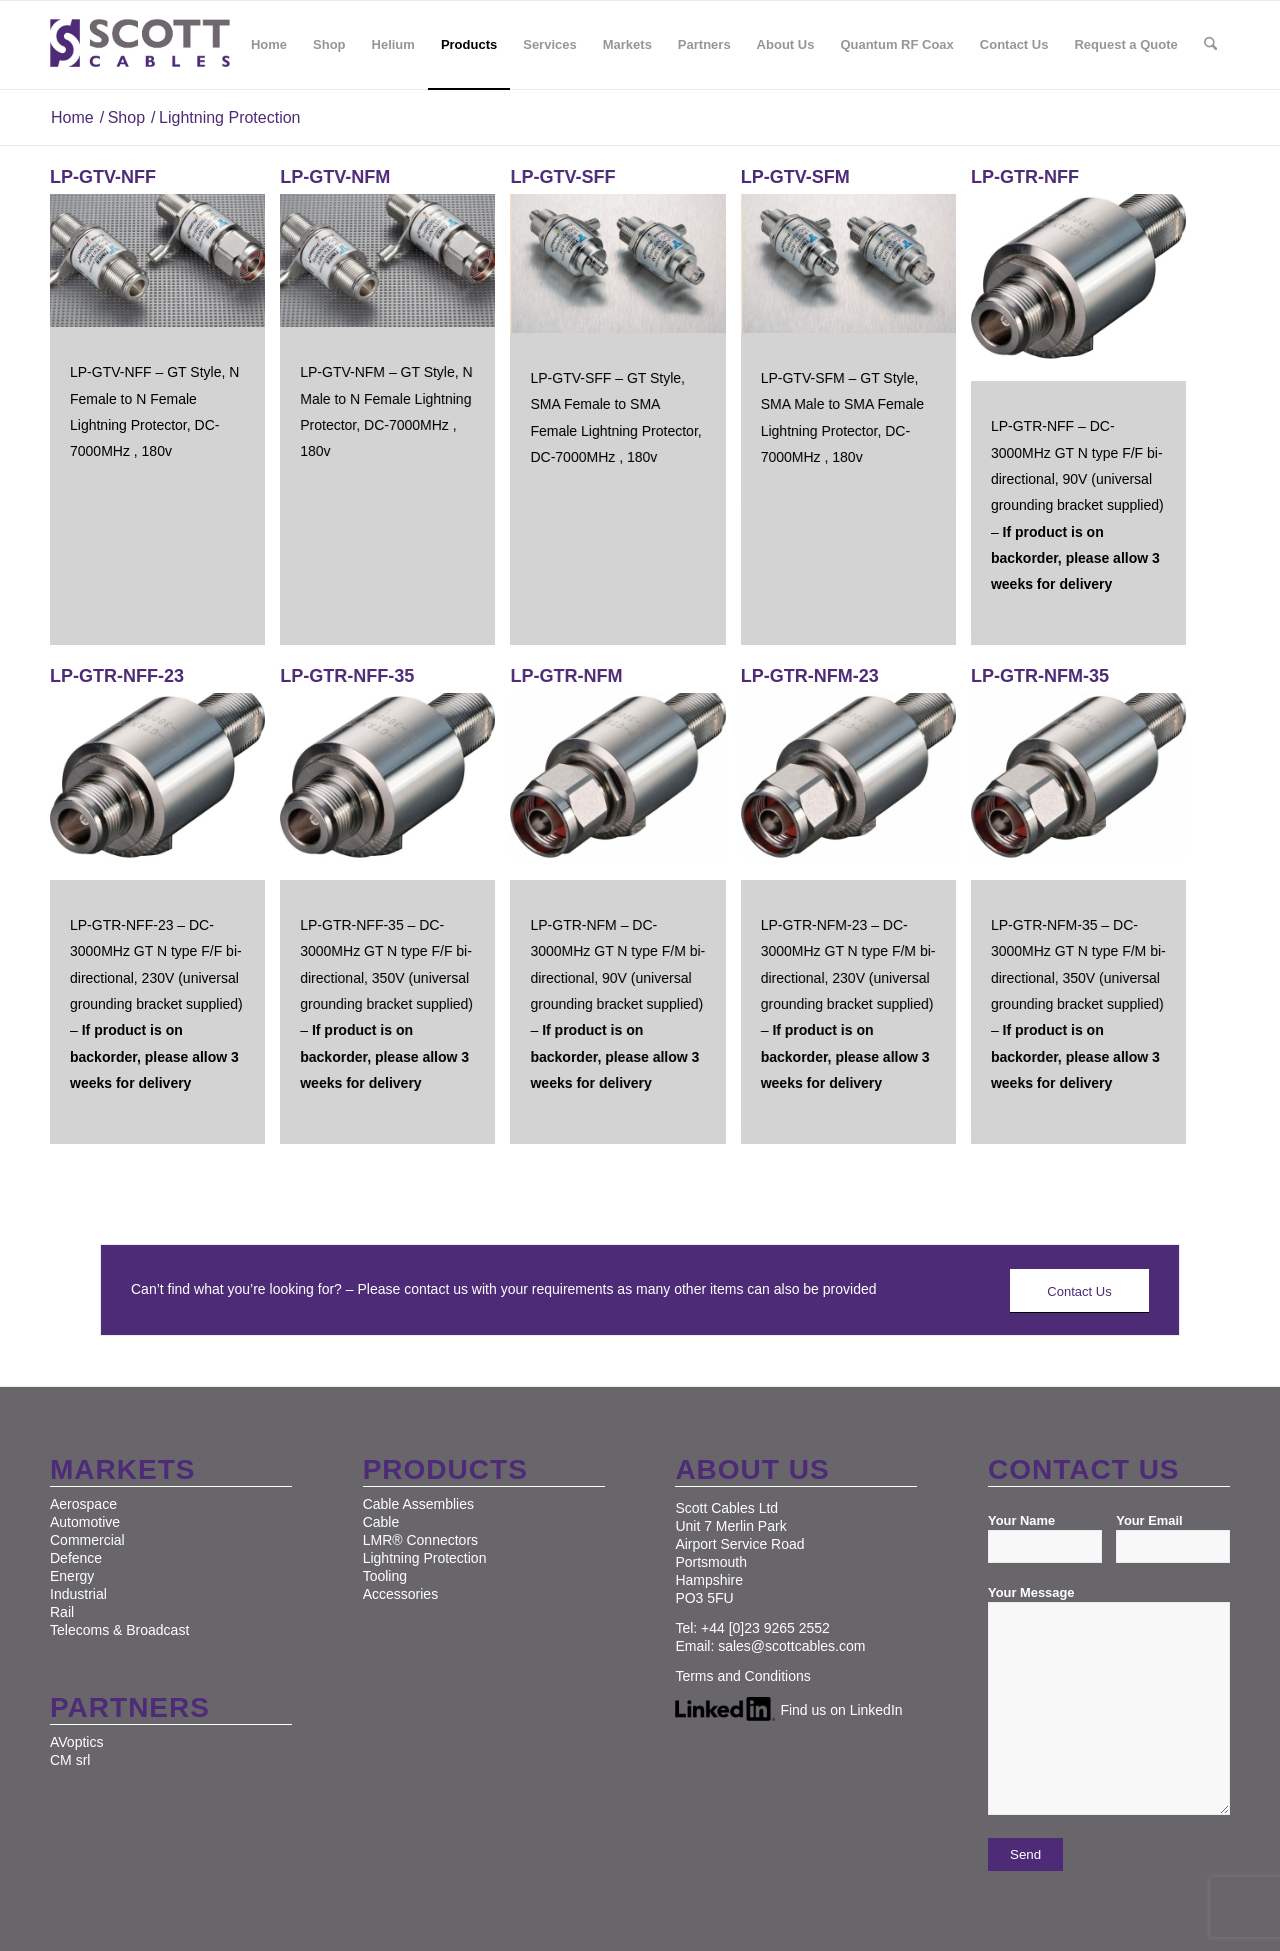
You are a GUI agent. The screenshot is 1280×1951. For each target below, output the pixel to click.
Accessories (400, 1594)
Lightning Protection (425, 1558)
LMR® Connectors (420, 1540)
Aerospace (83, 1504)
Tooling (385, 1576)
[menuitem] (269, 45)
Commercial (87, 1540)
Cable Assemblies (418, 1504)
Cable (381, 1522)
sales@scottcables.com (791, 1646)
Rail (62, 1612)
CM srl (70, 1760)
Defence (76, 1558)
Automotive (85, 1522)
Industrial (78, 1594)
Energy (72, 1576)
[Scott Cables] (140, 45)
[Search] (1210, 45)
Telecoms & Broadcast (119, 1630)
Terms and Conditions (742, 1676)
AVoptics (76, 1742)
